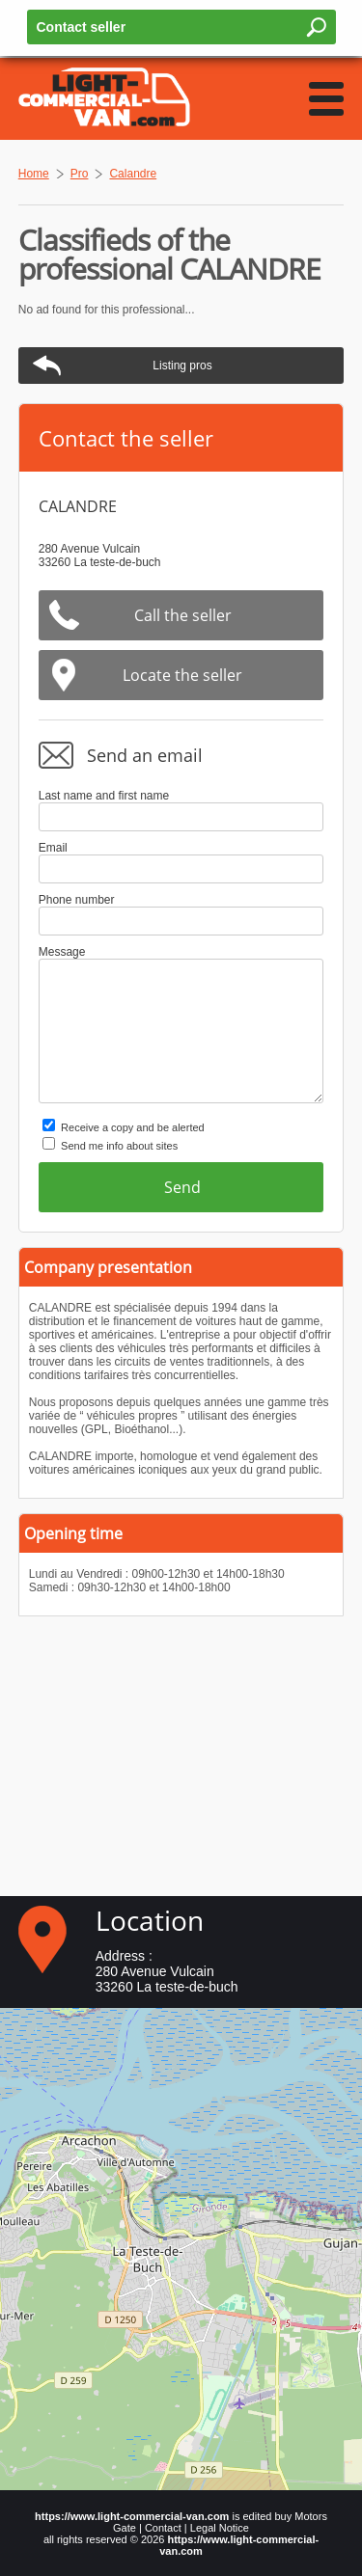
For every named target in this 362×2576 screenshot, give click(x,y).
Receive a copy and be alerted (133, 1127)
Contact (163, 2528)
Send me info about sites (119, 1146)
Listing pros (182, 365)
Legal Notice (219, 2528)
